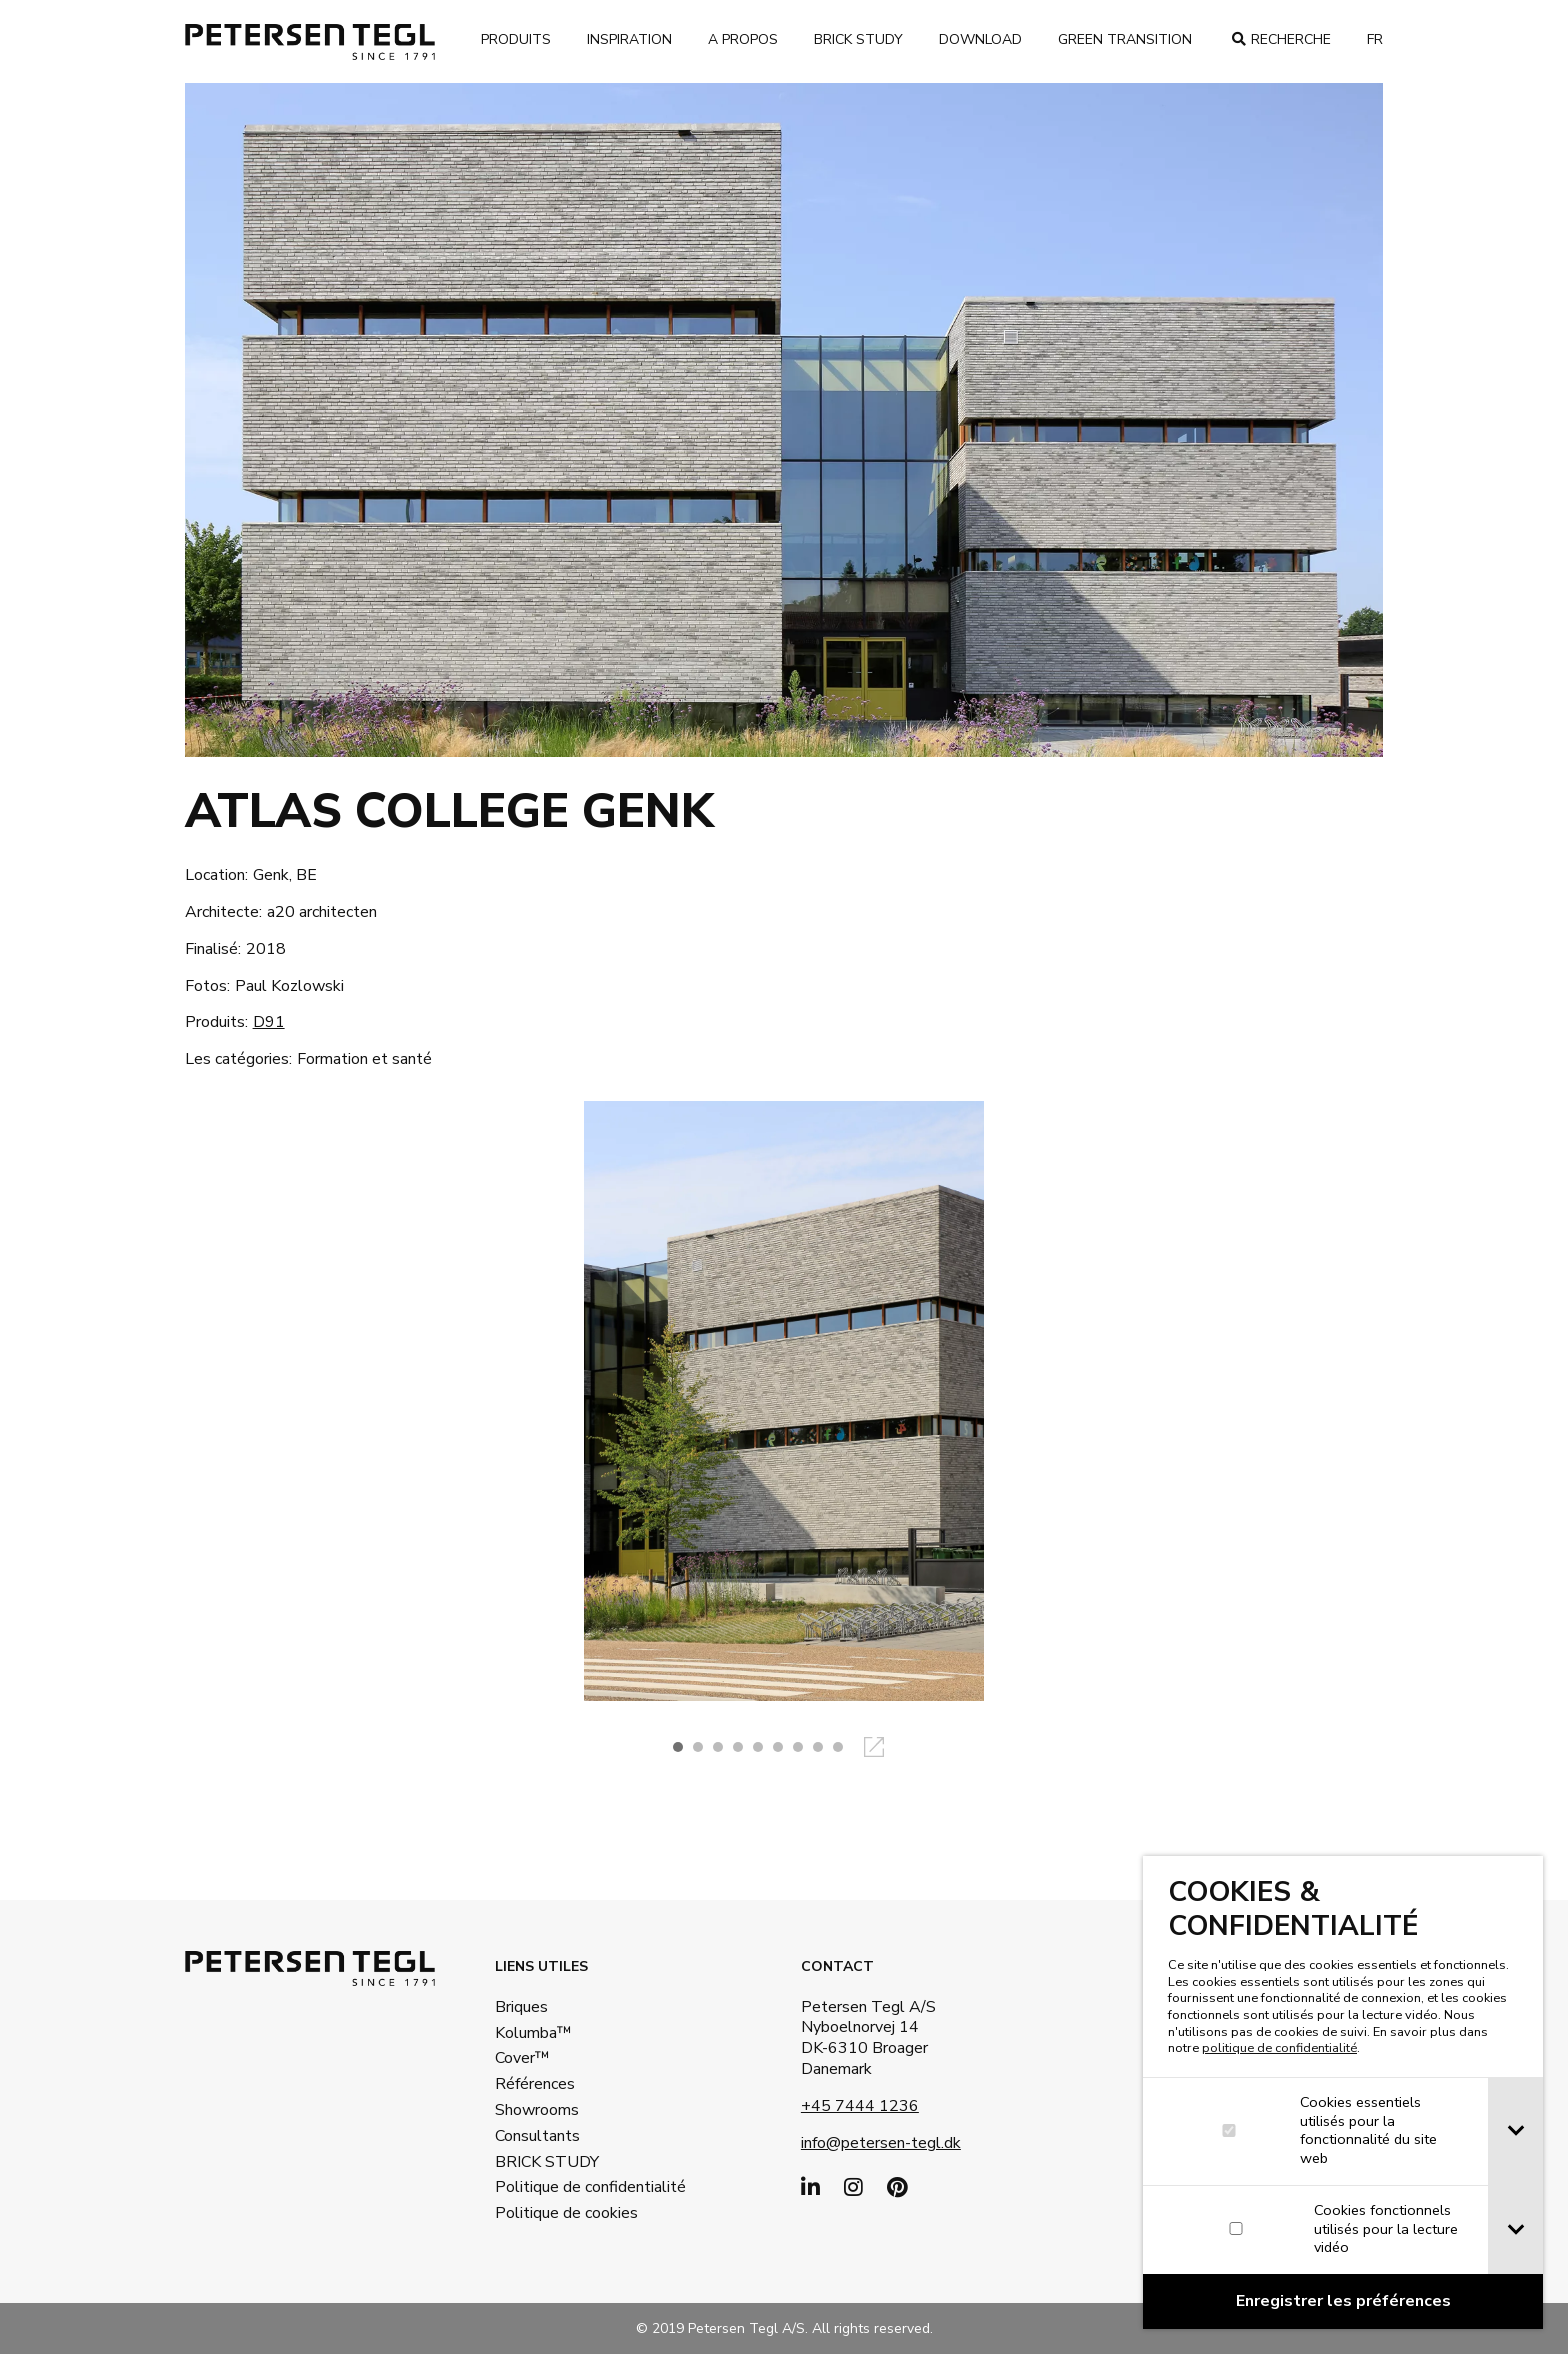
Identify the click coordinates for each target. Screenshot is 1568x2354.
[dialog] (1343, 2092)
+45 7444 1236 (860, 2106)
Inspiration (629, 39)
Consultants (537, 2136)
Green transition (1125, 39)
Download (980, 39)
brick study (858, 39)
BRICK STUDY (547, 2162)
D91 (269, 1022)
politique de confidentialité (1279, 2048)
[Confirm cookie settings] (1343, 2301)
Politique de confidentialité (560, 2187)
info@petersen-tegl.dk (881, 2143)
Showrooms (537, 2110)
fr (1375, 39)
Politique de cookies (560, 2213)
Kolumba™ (533, 2033)
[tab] (1515, 2131)
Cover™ (522, 2058)
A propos (743, 39)
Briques (521, 2007)
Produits (516, 39)
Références (535, 2084)
